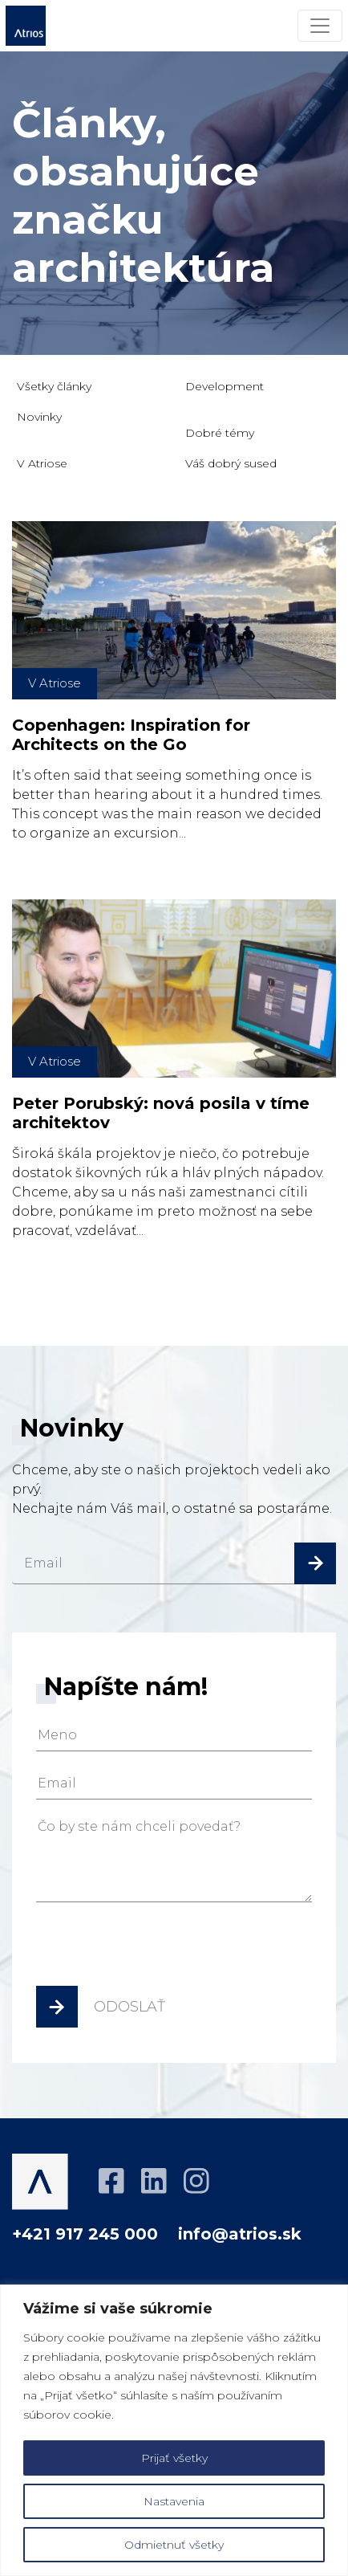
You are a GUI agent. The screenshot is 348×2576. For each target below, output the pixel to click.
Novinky (39, 417)
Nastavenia (174, 2501)
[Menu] (319, 26)
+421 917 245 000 (85, 2234)
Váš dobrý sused (231, 463)
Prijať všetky (174, 2458)
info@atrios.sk (239, 2234)
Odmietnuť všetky (174, 2544)
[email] (174, 1563)
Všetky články (54, 386)
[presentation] (158, 1949)
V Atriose (42, 463)
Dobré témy (219, 433)
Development (224, 386)
